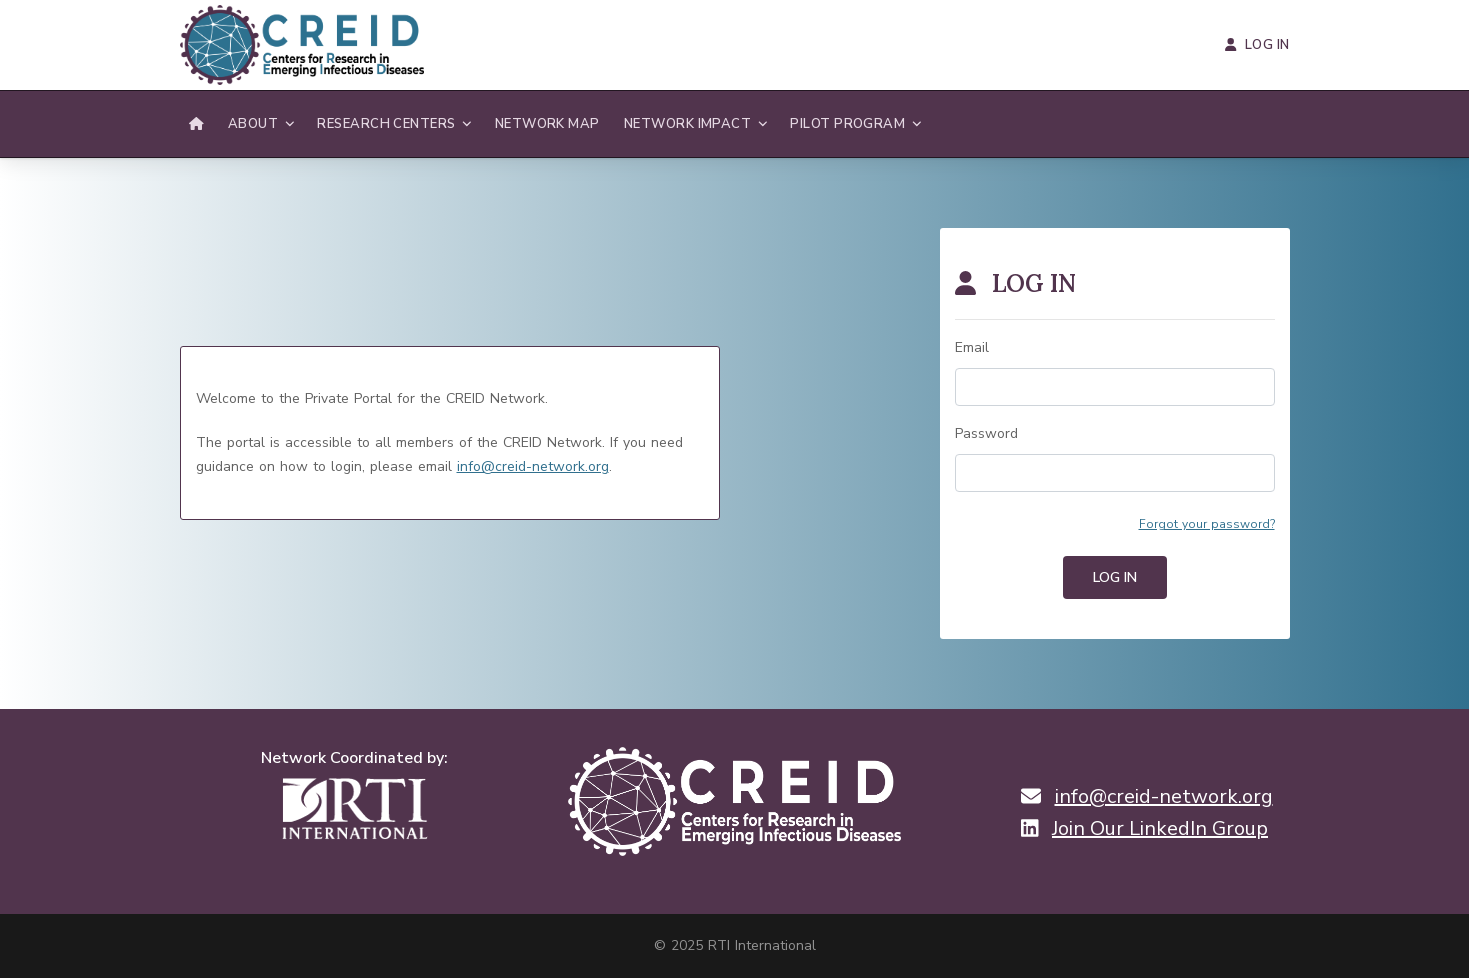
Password (986, 433)
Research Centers (386, 124)
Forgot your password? (1207, 524)
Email (972, 347)
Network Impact (687, 124)
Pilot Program (847, 124)
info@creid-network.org (533, 466)
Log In (1257, 45)
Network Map (547, 124)
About (253, 124)
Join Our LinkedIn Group (1160, 829)
